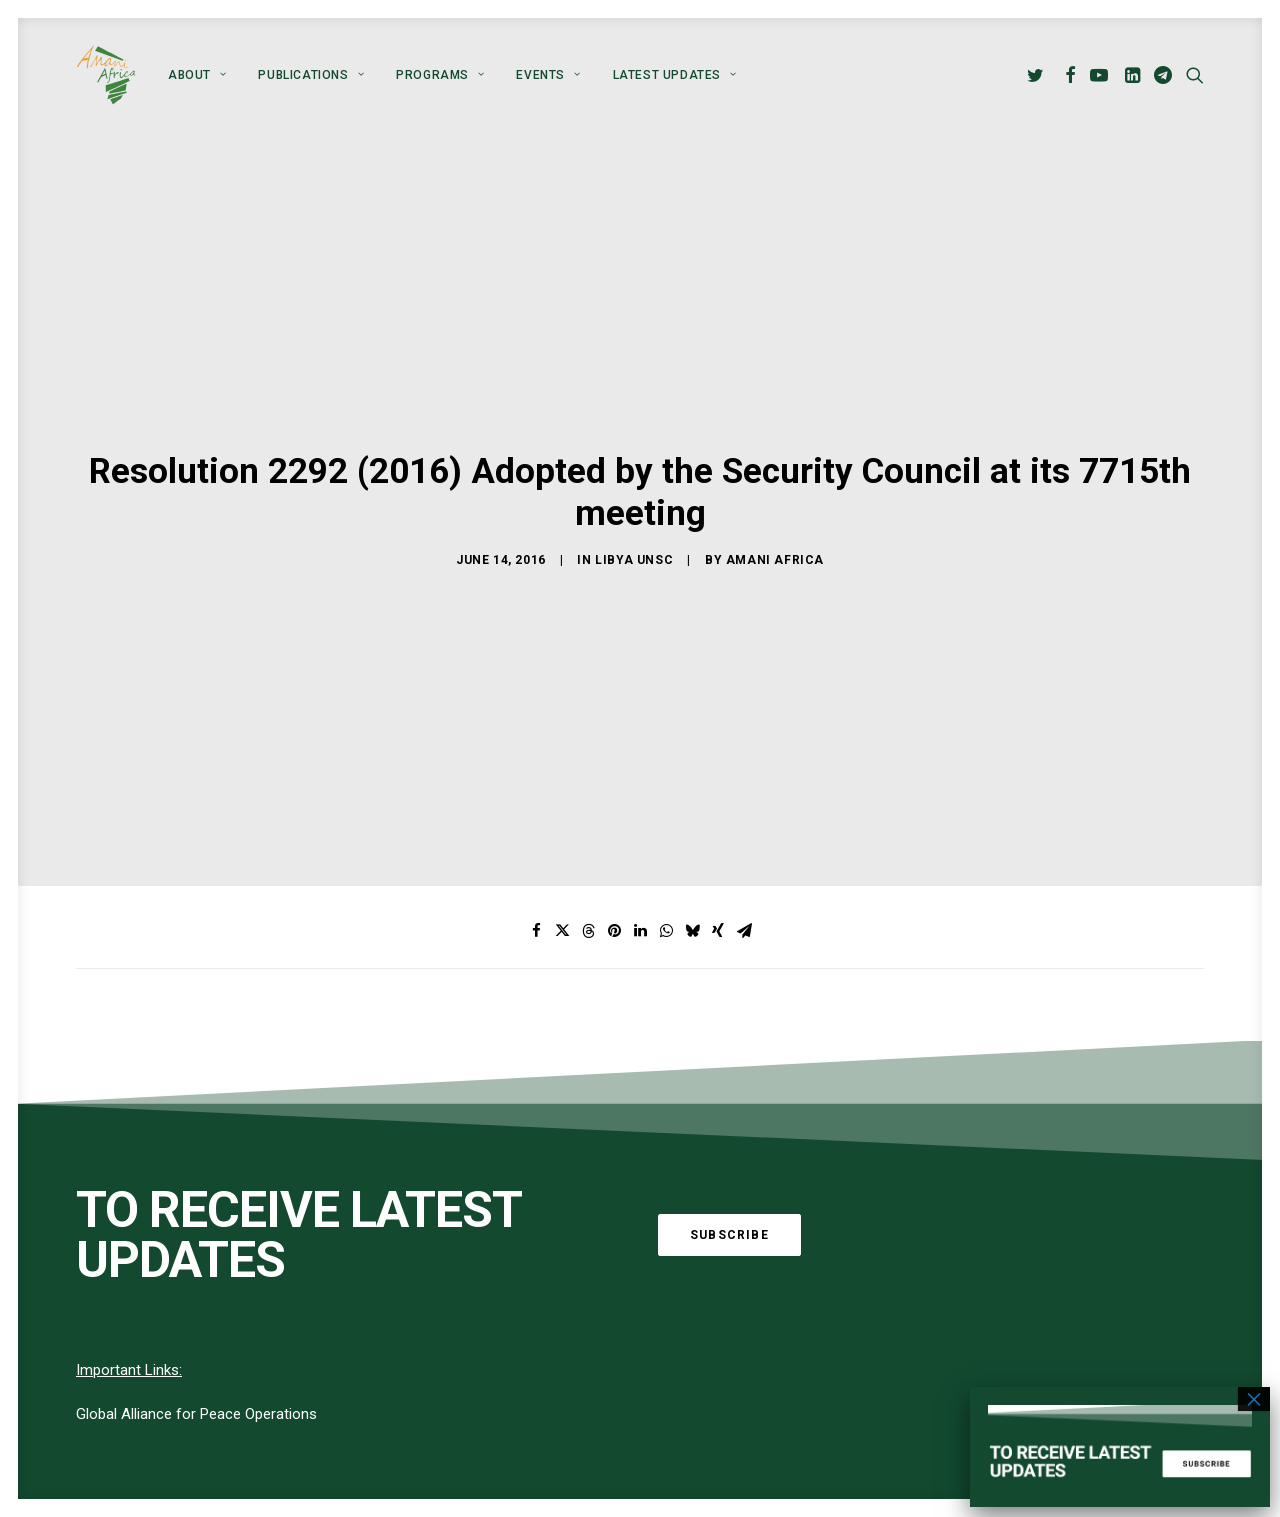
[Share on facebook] (536, 897)
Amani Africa (775, 542)
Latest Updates (675, 75)
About (197, 75)
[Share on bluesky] (692, 897)
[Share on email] (744, 897)
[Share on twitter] (562, 897)
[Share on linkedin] (640, 897)
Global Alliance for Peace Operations (196, 1380)
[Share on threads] (588, 897)
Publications (311, 75)
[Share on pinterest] (614, 897)
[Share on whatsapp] (666, 897)
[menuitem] (197, 75)
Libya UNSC (634, 542)
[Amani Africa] (106, 75)
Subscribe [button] (729, 1200)
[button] (1038, 75)
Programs (440, 75)
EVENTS (548, 75)
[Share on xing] (718, 897)
